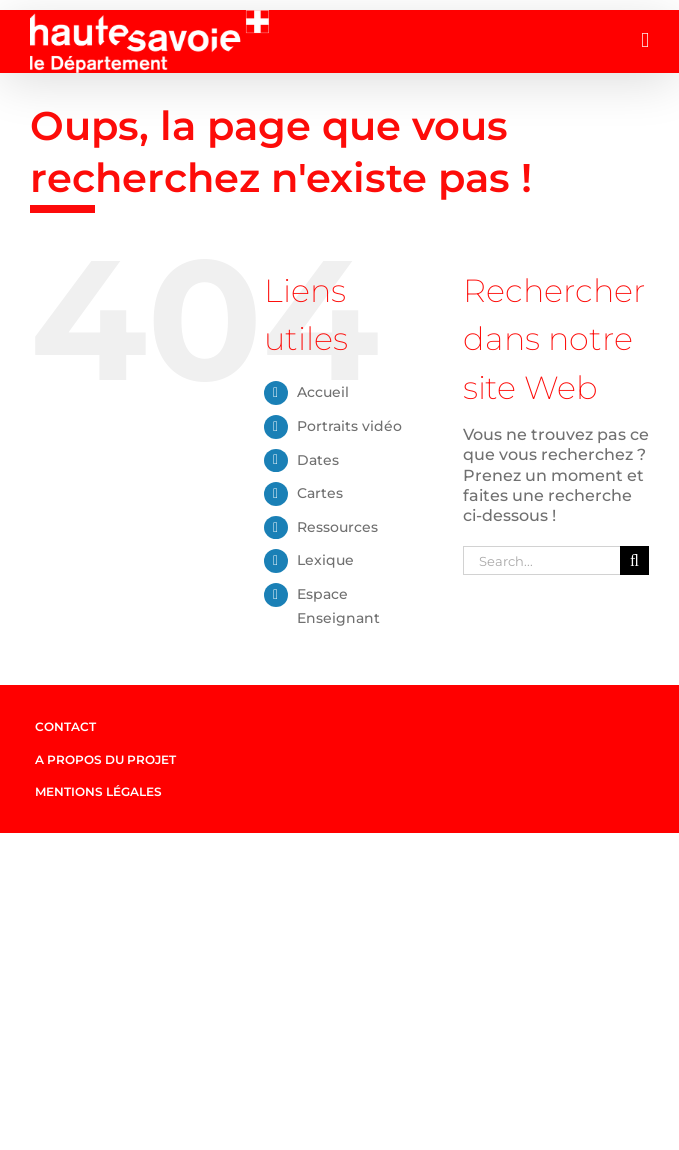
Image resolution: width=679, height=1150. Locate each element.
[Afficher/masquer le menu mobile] (645, 40)
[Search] (634, 560)
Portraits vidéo (349, 426)
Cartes (320, 493)
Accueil (323, 392)
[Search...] (541, 560)
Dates (318, 460)
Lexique (325, 560)
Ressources (337, 527)
